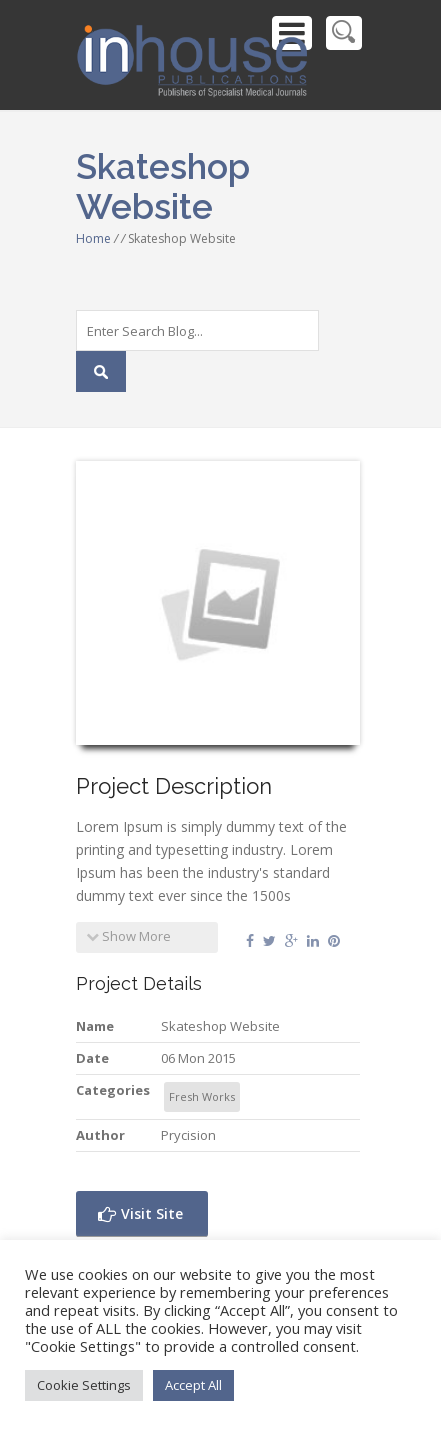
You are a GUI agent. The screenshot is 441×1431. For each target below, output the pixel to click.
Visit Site (140, 1213)
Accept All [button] (193, 1385)
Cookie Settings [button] (84, 1385)
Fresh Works (202, 1096)
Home (93, 238)
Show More (128, 936)
